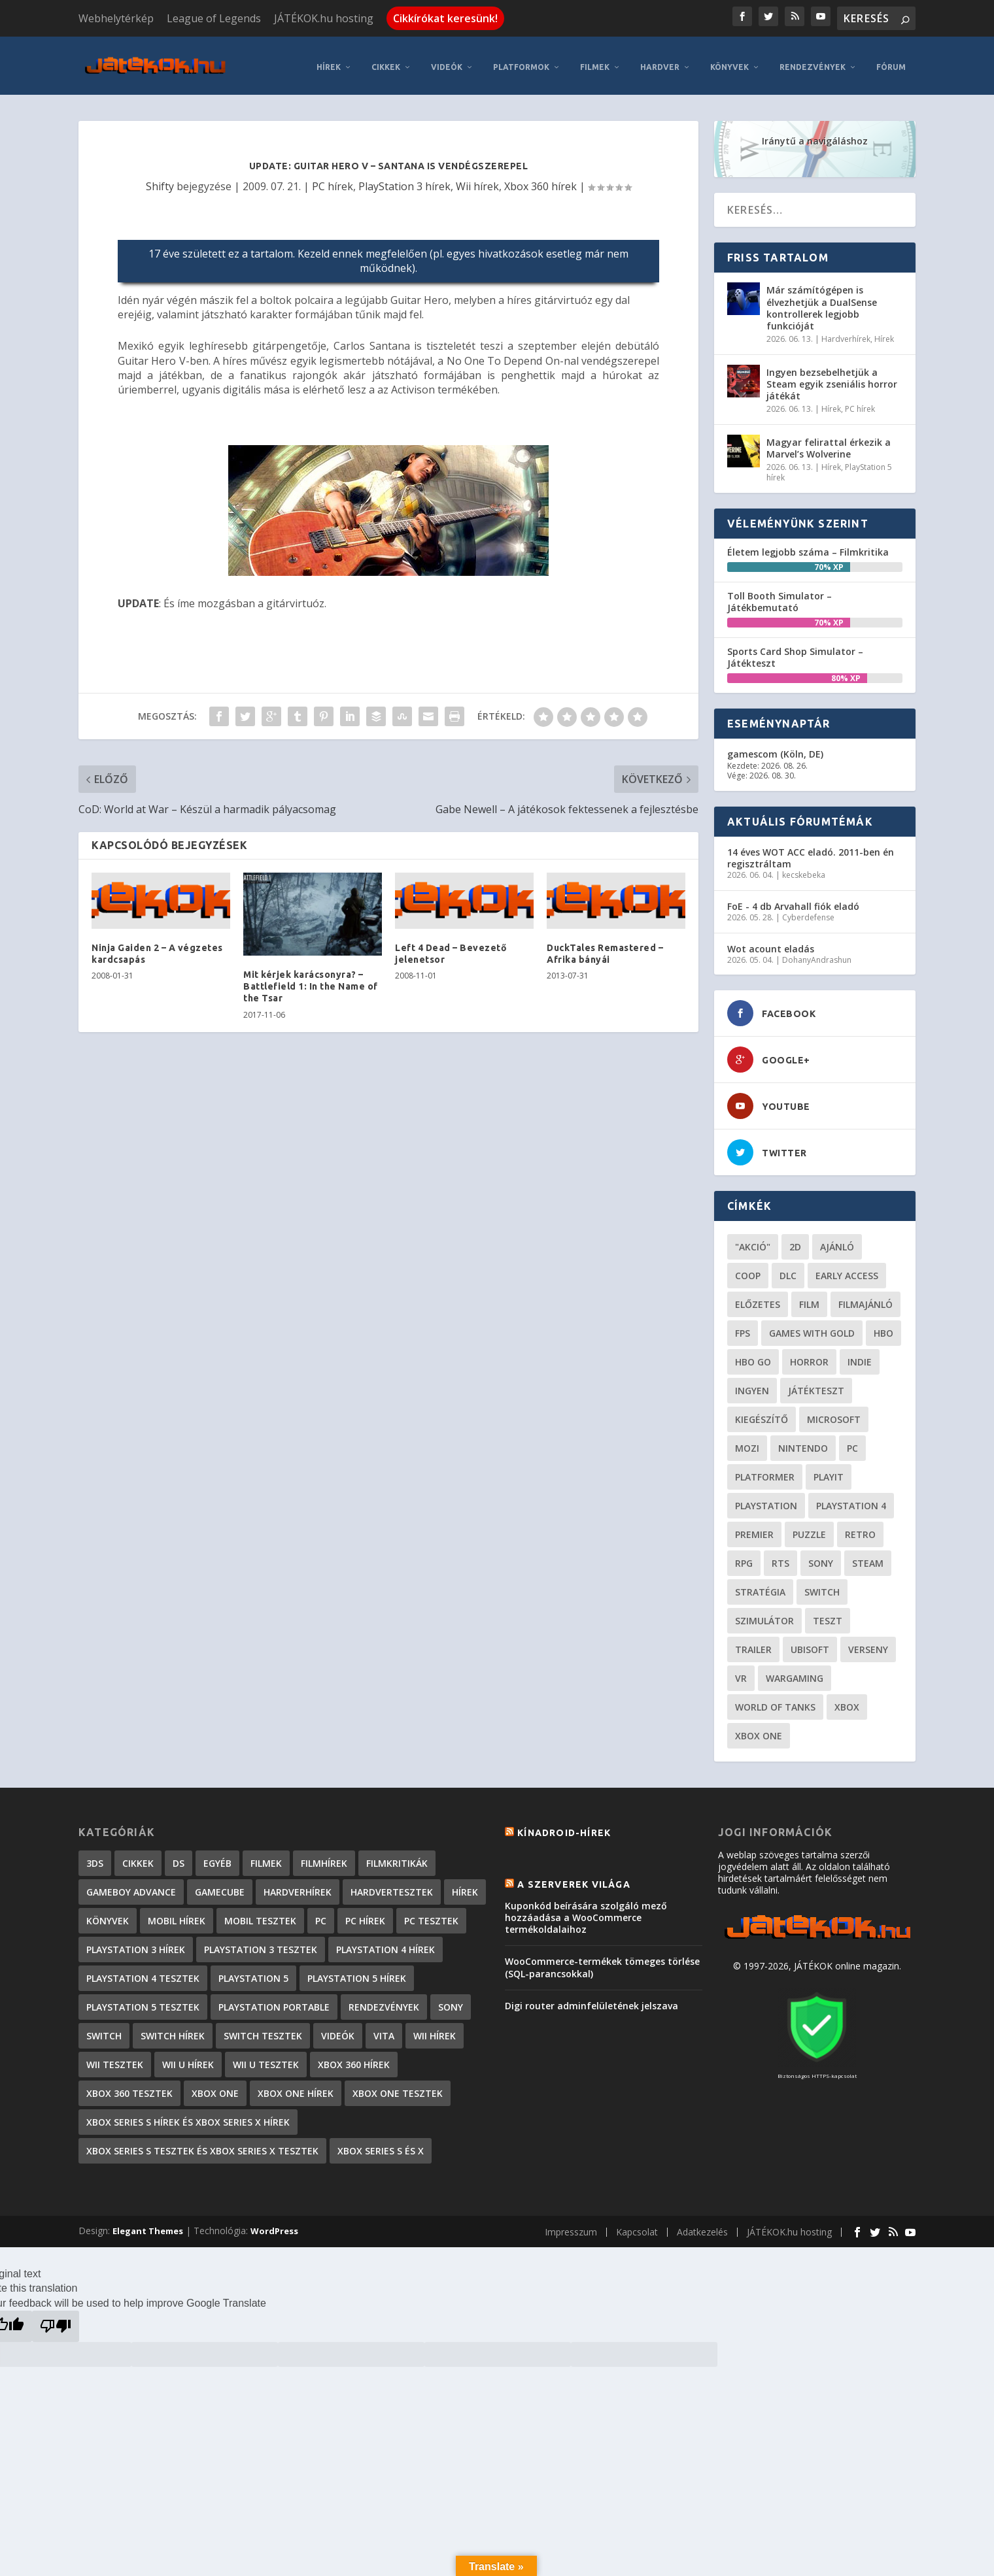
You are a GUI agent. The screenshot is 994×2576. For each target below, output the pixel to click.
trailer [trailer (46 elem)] (753, 1643)
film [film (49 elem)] (809, 1298)
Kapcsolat (637, 2226)
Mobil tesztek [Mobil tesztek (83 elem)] (260, 1915)
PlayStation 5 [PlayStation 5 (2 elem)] (253, 1972)
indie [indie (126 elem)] (860, 1356)
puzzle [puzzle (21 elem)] (809, 1528)
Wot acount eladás (770, 942)
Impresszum (571, 2226)
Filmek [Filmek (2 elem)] (266, 1857)
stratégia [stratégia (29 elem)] (760, 1586)
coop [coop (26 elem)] (748, 1269)
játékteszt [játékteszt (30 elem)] (816, 1385)
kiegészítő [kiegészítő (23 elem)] (761, 1413)
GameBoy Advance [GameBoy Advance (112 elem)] (131, 1886)
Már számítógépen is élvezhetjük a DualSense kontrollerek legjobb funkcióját (821, 302)
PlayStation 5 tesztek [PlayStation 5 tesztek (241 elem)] (142, 2001)
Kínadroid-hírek (564, 1827)
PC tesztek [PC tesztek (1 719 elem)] (431, 1915)
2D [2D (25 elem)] (795, 1241)
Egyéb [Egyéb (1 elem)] (217, 1857)
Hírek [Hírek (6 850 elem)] (465, 1886)
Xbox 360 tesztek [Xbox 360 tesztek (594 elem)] (129, 2087)
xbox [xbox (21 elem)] (846, 1701)
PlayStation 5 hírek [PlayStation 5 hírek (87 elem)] (356, 1972)
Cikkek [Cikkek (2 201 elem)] (138, 1857)
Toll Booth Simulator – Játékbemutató (779, 595)
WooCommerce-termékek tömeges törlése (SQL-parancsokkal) (602, 1961)
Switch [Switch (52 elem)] (822, 1586)
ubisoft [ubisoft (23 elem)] (810, 1643)
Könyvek (729, 61)
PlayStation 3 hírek (404, 180)
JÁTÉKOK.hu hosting (323, 18)
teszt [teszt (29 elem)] (827, 1615)
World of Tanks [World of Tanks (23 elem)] (775, 1701)
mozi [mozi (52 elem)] (747, 1442)
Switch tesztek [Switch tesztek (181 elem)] (263, 2030)
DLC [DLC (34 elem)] (788, 1269)
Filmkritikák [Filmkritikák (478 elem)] (397, 1857)
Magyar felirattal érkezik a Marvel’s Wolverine (828, 441)
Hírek (329, 61)
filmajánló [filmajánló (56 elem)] (865, 1298)
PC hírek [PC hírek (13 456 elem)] (365, 1915)
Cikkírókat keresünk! (445, 18)
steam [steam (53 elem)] (867, 1557)
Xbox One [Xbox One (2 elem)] (215, 2087)
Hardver (659, 61)
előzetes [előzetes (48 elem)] (757, 1298)
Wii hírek (477, 180)
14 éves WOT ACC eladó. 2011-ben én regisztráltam (810, 851)
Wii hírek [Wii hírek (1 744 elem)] (434, 2030)
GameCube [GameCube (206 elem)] (220, 1886)
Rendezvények (813, 61)
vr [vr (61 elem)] (741, 1672)
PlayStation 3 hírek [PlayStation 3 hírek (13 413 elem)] (135, 1943)
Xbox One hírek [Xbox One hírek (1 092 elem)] (296, 2087)
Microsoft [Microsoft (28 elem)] (834, 1413)
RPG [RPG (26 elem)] (744, 1557)
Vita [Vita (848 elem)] (383, 2030)
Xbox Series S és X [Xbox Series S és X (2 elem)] (380, 2145)
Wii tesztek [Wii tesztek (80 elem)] (114, 2058)
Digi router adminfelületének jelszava (591, 1999)
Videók (446, 61)
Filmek (594, 61)
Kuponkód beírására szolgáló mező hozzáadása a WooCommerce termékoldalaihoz (586, 1911)
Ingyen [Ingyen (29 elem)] (752, 1385)
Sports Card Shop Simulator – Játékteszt (795, 651)
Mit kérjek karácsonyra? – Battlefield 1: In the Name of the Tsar (310, 980)
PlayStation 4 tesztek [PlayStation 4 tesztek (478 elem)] (142, 1972)
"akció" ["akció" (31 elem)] (752, 1241)
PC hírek (332, 180)
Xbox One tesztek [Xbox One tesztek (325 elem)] (397, 2087)
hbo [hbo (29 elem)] (883, 1327)
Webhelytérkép (116, 18)
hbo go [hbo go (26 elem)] (753, 1356)
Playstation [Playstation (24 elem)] (766, 1500)
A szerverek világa (573, 1878)
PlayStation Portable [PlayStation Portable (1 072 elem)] (274, 2001)
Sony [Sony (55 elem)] (820, 1557)
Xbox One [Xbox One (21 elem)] (758, 1730)
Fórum (891, 61)
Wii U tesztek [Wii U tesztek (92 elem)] (266, 2058)
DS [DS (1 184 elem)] (178, 1857)
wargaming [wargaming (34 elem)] (794, 1672)
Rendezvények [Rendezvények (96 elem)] (384, 2001)
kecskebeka (803, 869)
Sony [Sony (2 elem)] (450, 2001)
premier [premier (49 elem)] (754, 1528)
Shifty (160, 180)
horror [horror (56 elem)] (809, 1356)
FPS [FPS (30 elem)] (742, 1327)
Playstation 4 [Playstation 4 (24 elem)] (851, 1500)
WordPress (274, 2225)
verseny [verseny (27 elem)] (868, 1643)
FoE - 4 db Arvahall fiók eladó (793, 900)
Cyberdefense (808, 911)
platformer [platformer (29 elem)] (765, 1471)
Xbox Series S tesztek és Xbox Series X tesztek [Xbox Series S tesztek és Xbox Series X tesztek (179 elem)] (202, 2145)
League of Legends (214, 18)
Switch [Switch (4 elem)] (104, 2030)
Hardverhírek (845, 333)
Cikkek (385, 61)
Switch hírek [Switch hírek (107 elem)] (173, 2030)
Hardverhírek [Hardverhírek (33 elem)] (298, 1886)
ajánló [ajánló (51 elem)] (837, 1241)
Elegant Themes (147, 2225)
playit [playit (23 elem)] (829, 1471)
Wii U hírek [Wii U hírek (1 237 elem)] (188, 2058)
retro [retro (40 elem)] (860, 1528)
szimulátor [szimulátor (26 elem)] (764, 1615)
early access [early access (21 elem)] (846, 1269)
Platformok (521, 61)
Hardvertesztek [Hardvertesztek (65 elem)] (392, 1886)
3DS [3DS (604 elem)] (94, 1857)
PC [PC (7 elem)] (320, 1915)
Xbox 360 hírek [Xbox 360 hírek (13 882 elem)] (354, 2058)
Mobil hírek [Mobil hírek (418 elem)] (176, 1915)
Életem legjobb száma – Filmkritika (808, 545)
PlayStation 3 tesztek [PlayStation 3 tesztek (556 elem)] (260, 1943)
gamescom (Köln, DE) (775, 748)
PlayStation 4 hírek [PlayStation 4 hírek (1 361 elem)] (385, 1943)
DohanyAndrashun (816, 953)
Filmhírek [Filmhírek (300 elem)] (324, 1857)
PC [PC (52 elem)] (852, 1442)
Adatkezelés (702, 2226)
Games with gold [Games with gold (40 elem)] (812, 1327)
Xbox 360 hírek (540, 180)
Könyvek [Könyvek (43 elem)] (107, 1915)
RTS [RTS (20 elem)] (780, 1557)
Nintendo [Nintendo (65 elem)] (803, 1442)
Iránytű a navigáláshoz (815, 135)
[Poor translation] (55, 2320)
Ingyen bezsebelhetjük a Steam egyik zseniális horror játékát (831, 377)
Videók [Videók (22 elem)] (337, 2030)
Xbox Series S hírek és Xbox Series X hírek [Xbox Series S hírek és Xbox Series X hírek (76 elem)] (188, 2116)
